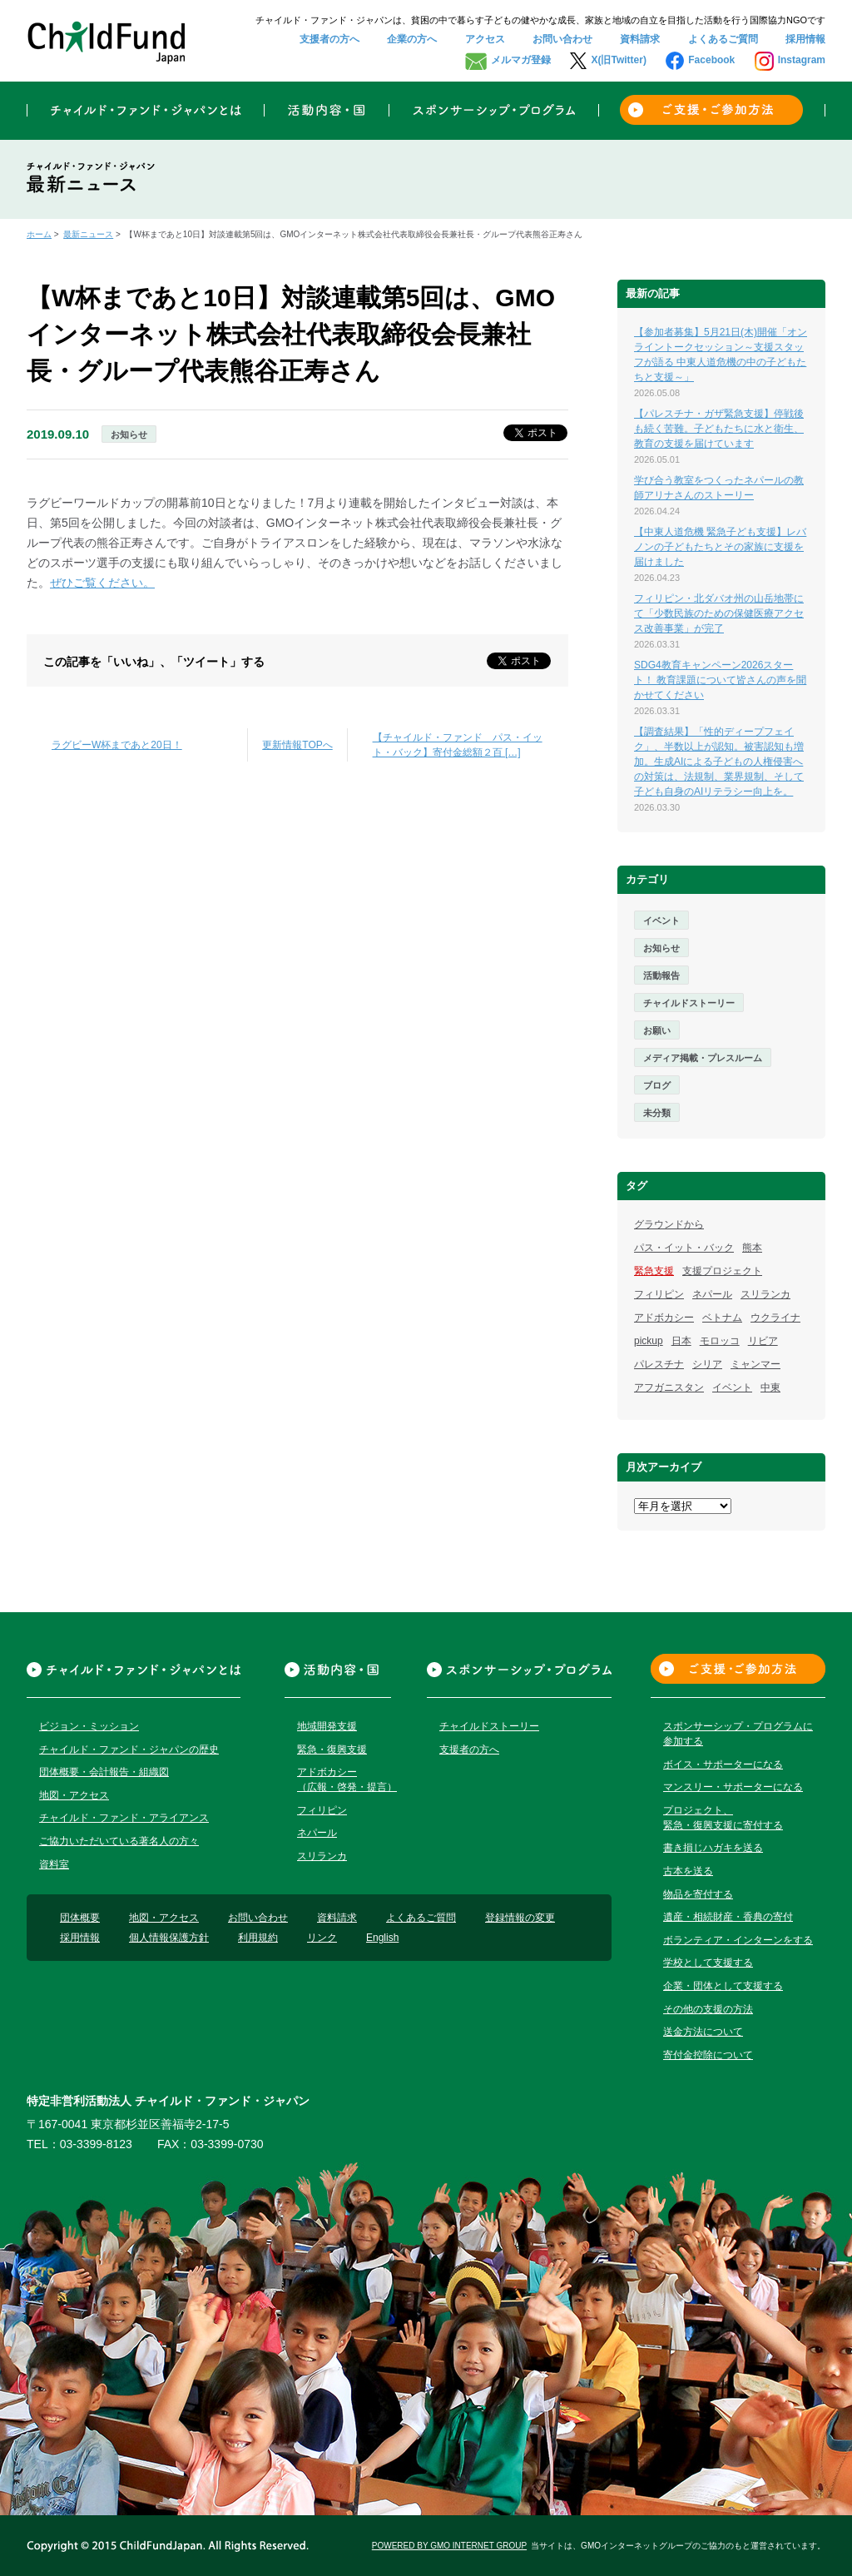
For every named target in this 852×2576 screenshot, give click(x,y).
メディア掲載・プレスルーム (702, 1058)
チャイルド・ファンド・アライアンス (124, 1818)
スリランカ (765, 1294)
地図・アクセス (74, 1795)
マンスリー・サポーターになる (733, 1787)
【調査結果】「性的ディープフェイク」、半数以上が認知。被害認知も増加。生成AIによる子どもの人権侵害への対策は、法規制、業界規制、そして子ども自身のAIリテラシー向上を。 (719, 761)
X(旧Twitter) (618, 60)
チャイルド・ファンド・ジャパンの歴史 (129, 1749)
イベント (661, 921)
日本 (681, 1341)
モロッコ (720, 1341)
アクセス (485, 39)
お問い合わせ (562, 39)
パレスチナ (659, 1364)
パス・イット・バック (684, 1247)
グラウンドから (669, 1224)
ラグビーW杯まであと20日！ (117, 745)
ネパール (712, 1294)
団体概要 (80, 1917)
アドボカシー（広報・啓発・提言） (347, 1779)
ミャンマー (755, 1364)
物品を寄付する (698, 1894)
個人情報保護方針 (169, 1937)
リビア (763, 1341)
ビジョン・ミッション (89, 1726)
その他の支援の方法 (708, 2009)
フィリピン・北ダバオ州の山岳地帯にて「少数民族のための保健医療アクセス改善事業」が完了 (719, 613)
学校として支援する (708, 1962)
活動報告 (661, 975)
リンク (322, 1937)
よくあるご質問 (723, 39)
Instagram (801, 60)
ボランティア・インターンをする (738, 1940)
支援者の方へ (329, 39)
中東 (770, 1387)
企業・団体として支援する (723, 1986)
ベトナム (722, 1317)
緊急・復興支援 (332, 1749)
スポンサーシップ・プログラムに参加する (738, 1733)
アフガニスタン (669, 1387)
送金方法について (703, 2031)
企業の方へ (412, 39)
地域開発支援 (327, 1726)
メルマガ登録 (521, 60)
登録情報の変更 (520, 1917)
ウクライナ (775, 1317)
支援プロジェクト (722, 1271)
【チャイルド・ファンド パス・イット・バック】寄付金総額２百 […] (457, 745)
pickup (648, 1341)
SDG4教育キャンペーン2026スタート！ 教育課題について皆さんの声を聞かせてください (720, 680)
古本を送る (688, 1871)
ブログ (657, 1085)
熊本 (752, 1247)
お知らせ (129, 434)
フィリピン (659, 1294)
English (382, 1937)
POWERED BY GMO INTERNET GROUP (449, 2545)
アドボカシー (664, 1317)
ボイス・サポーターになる (723, 1764)
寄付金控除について (708, 2055)
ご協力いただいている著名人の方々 (119, 1841)
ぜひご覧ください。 (102, 582)
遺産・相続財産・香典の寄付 (728, 1917)
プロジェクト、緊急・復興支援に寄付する (723, 1817)
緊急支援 (654, 1271)
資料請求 (640, 39)
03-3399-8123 (96, 2144)
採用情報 (805, 39)
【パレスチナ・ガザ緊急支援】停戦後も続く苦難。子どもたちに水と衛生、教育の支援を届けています (719, 428)
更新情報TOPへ (297, 745)
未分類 (657, 1113)
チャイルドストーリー (689, 1003)
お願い (657, 1030)
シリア (707, 1364)
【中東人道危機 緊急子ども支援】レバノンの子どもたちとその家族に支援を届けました (720, 547)
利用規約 (258, 1937)
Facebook (711, 60)
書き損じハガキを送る (713, 1848)
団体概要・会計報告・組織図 (104, 1772)
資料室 (54, 1864)
